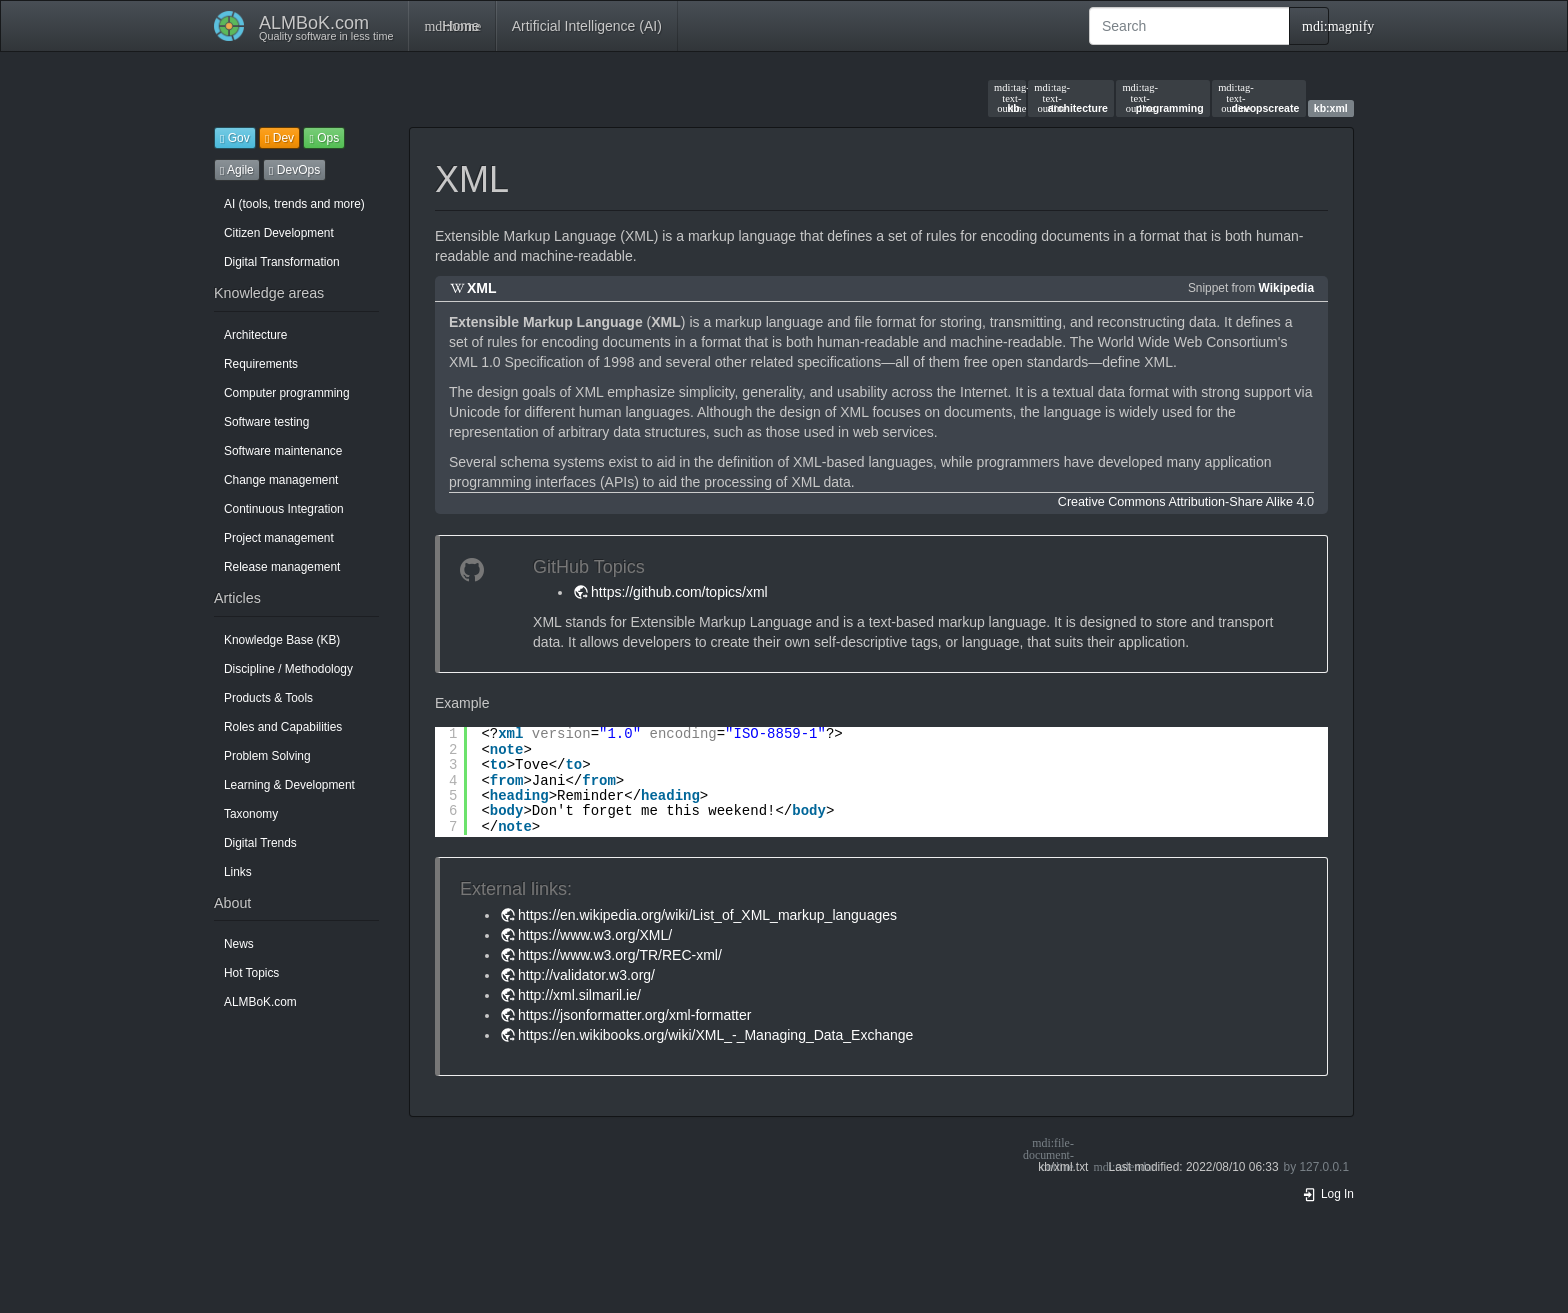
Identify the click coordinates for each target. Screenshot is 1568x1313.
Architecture (255, 335)
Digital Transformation (282, 262)
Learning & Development (289, 785)
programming (1162, 98)
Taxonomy (251, 814)
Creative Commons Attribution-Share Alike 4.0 (1186, 502)
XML (482, 288)
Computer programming (287, 393)
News (239, 944)
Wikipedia (1286, 288)
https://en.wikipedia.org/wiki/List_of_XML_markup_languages (707, 915)
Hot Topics (251, 973)
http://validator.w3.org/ (586, 975)
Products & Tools (268, 698)
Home (451, 26)
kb (1007, 98)
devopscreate (1258, 98)
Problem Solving (267, 756)
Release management (282, 567)
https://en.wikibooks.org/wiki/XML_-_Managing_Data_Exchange (715, 1035)
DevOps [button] (294, 170)
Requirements (261, 364)
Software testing (266, 422)
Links (238, 872)
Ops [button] (324, 138)
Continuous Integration (284, 509)
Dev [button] (279, 138)
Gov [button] (235, 138)
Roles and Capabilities (283, 727)
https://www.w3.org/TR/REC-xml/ (620, 955)
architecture (1071, 98)
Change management (281, 480)
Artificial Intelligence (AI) (587, 26)
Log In (1328, 1194)
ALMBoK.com (260, 1002)
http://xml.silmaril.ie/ (579, 995)
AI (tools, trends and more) (294, 204)
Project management (279, 538)
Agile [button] (237, 170)
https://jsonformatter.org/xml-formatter (634, 1015)
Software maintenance (283, 451)
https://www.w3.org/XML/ (595, 935)
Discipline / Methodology (288, 669)
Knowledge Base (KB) (282, 640)
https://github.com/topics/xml (679, 592)
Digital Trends (260, 843)
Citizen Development (279, 233)
